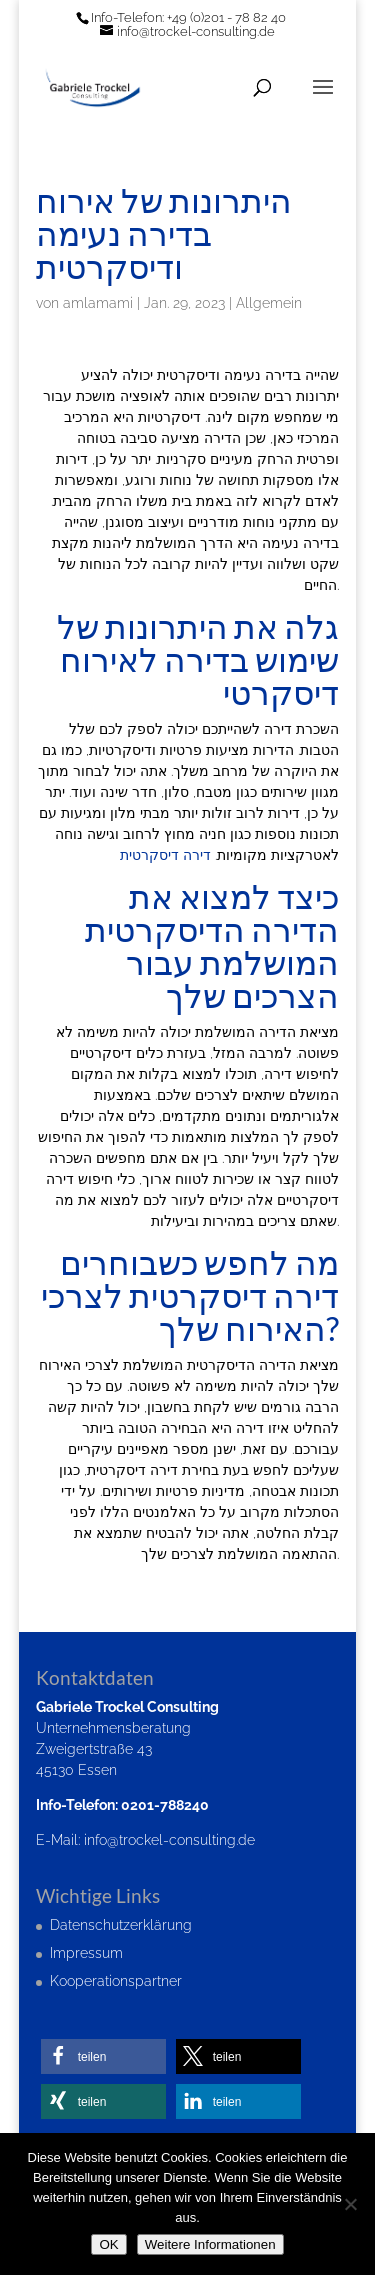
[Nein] (350, 2204)
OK (108, 2244)
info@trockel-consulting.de (169, 1840)
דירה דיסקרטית (165, 855)
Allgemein (269, 303)
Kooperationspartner (116, 1981)
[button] (103, 2056)
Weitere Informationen (210, 2244)
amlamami (98, 303)
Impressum (86, 1953)
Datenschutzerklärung (121, 1925)
